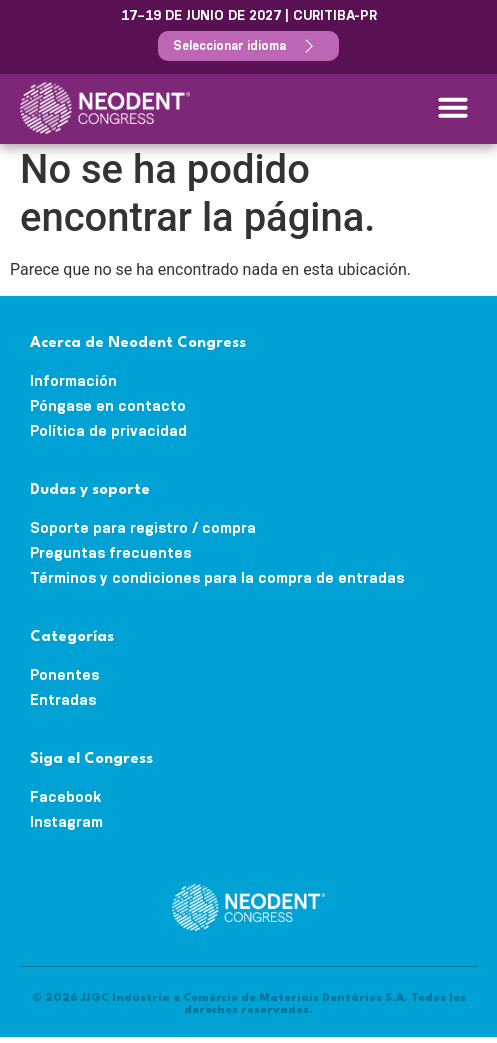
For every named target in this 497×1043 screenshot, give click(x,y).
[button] (453, 107)
